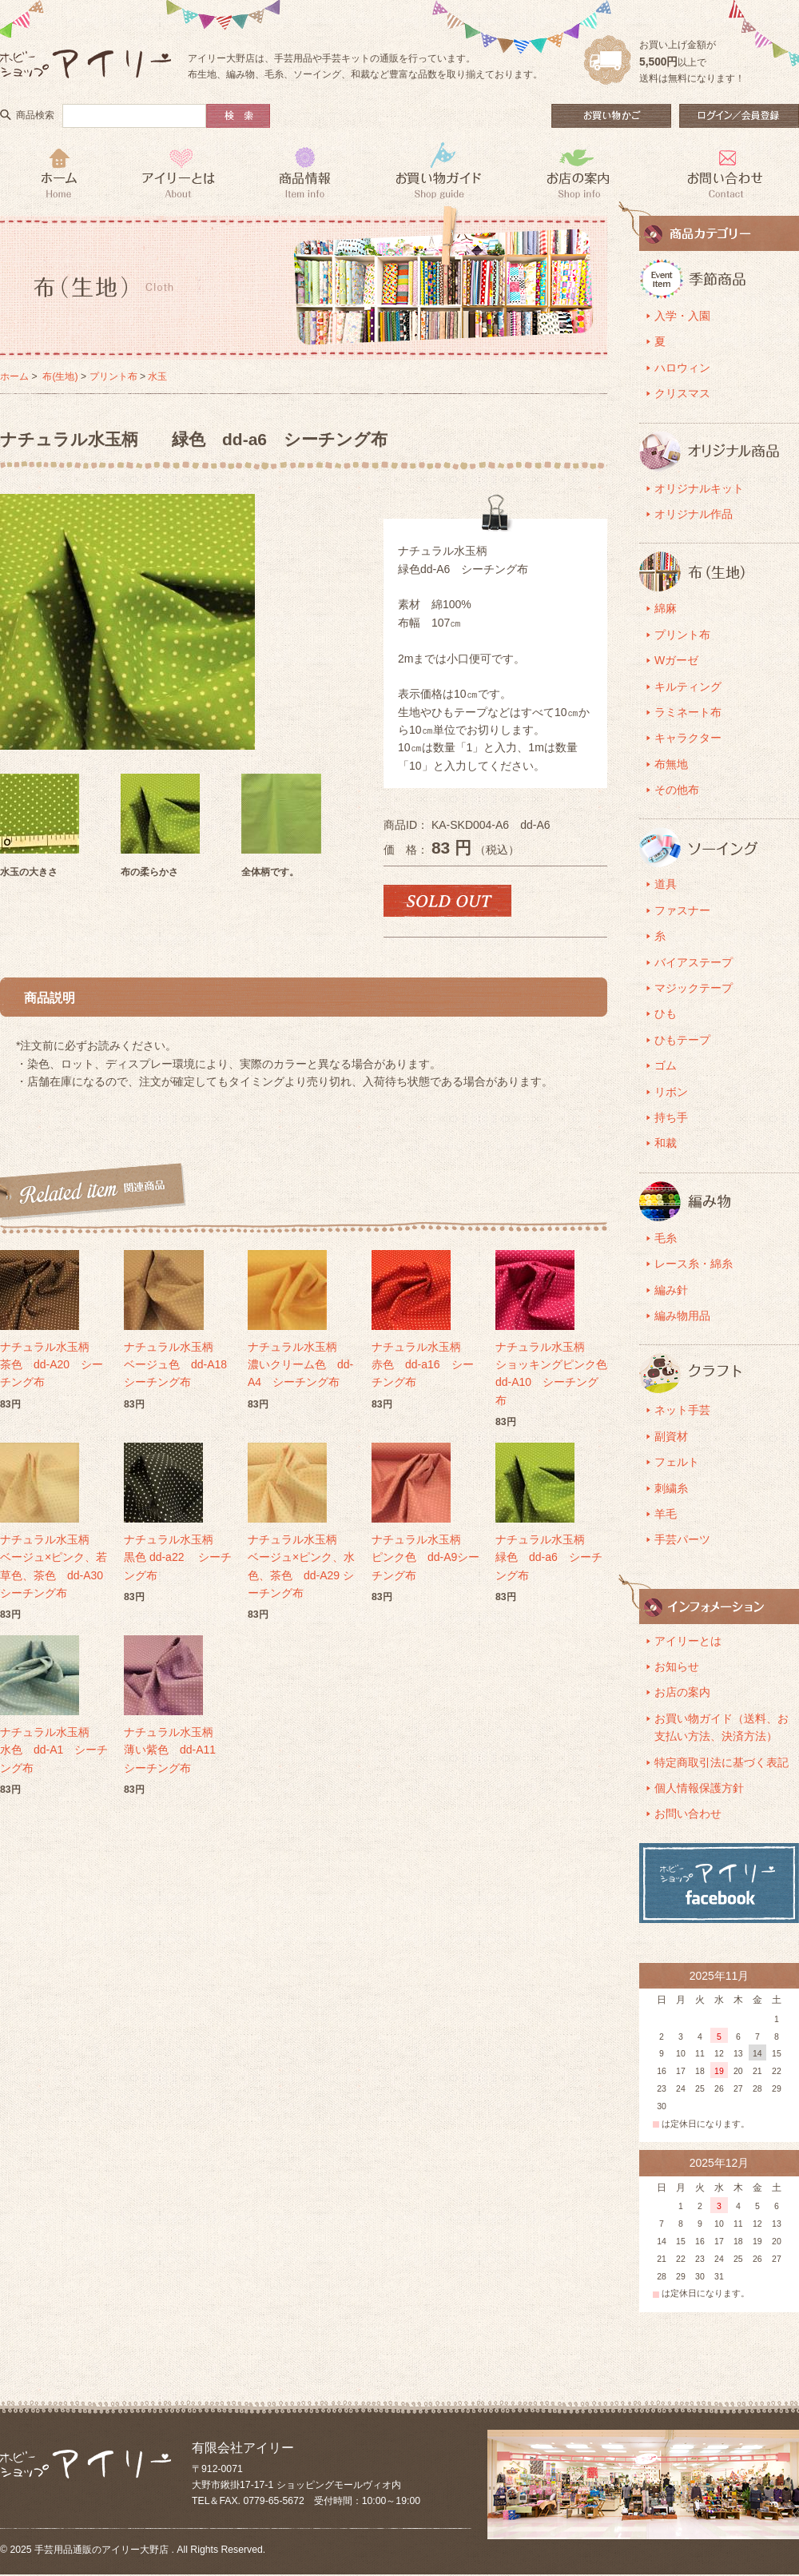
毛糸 (665, 1238)
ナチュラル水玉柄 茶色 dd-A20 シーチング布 (56, 1364)
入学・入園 (682, 315)
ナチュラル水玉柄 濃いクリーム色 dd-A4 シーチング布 (304, 1364)
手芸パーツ (682, 1539)
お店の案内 (682, 1692)
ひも (665, 1013)
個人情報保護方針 (699, 1788)
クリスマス (682, 393)
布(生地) (60, 376)
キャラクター (687, 737)
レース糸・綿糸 (693, 1263)
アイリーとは (687, 1640)
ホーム (14, 376)
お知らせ (676, 1666)
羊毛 (665, 1513)
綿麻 (665, 608)
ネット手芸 (682, 1409)
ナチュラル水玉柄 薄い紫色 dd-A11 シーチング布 (180, 1750)
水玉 (157, 376)
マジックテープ (693, 987)
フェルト (676, 1461)
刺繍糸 (671, 1488)
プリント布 (113, 376)
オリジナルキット (699, 488)
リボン (671, 1091)
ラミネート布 (687, 712)
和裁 (665, 1143)
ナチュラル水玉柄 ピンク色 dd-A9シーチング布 (427, 1557)
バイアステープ (693, 962)
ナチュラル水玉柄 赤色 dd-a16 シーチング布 (427, 1364)
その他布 (676, 789)
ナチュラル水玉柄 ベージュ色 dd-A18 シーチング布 (181, 1364)
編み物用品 (682, 1315)
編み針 (671, 1290)
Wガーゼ (676, 660)
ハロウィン (682, 367)
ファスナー (682, 910)
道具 (665, 884)
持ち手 (671, 1117)
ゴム (665, 1065)
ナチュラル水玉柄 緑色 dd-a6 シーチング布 (551, 1557)
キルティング (687, 686)
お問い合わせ (687, 1813)
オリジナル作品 (693, 514)
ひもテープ (682, 1039)
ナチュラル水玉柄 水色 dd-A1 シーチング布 (56, 1750)
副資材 (671, 1436)
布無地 (671, 764)
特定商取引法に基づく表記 (721, 1762)
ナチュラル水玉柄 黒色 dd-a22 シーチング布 (180, 1557)
